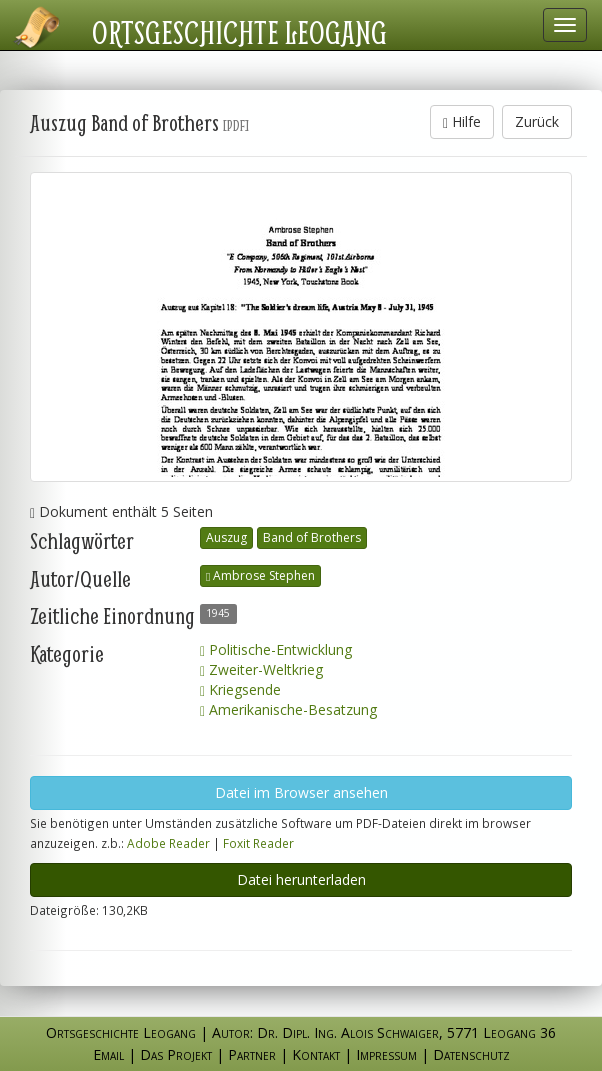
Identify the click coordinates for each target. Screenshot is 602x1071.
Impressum (386, 1054)
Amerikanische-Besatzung (288, 709)
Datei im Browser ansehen (301, 792)
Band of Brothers (312, 537)
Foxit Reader (258, 843)
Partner (252, 1054)
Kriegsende (240, 689)
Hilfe (462, 121)
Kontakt (316, 1054)
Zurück (537, 121)
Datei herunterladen (301, 879)
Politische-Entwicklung (276, 649)
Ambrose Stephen (260, 575)
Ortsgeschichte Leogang (239, 32)
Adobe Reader (168, 843)
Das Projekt (176, 1054)
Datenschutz (471, 1054)
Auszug (226, 537)
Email (108, 1054)
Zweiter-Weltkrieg (261, 669)
